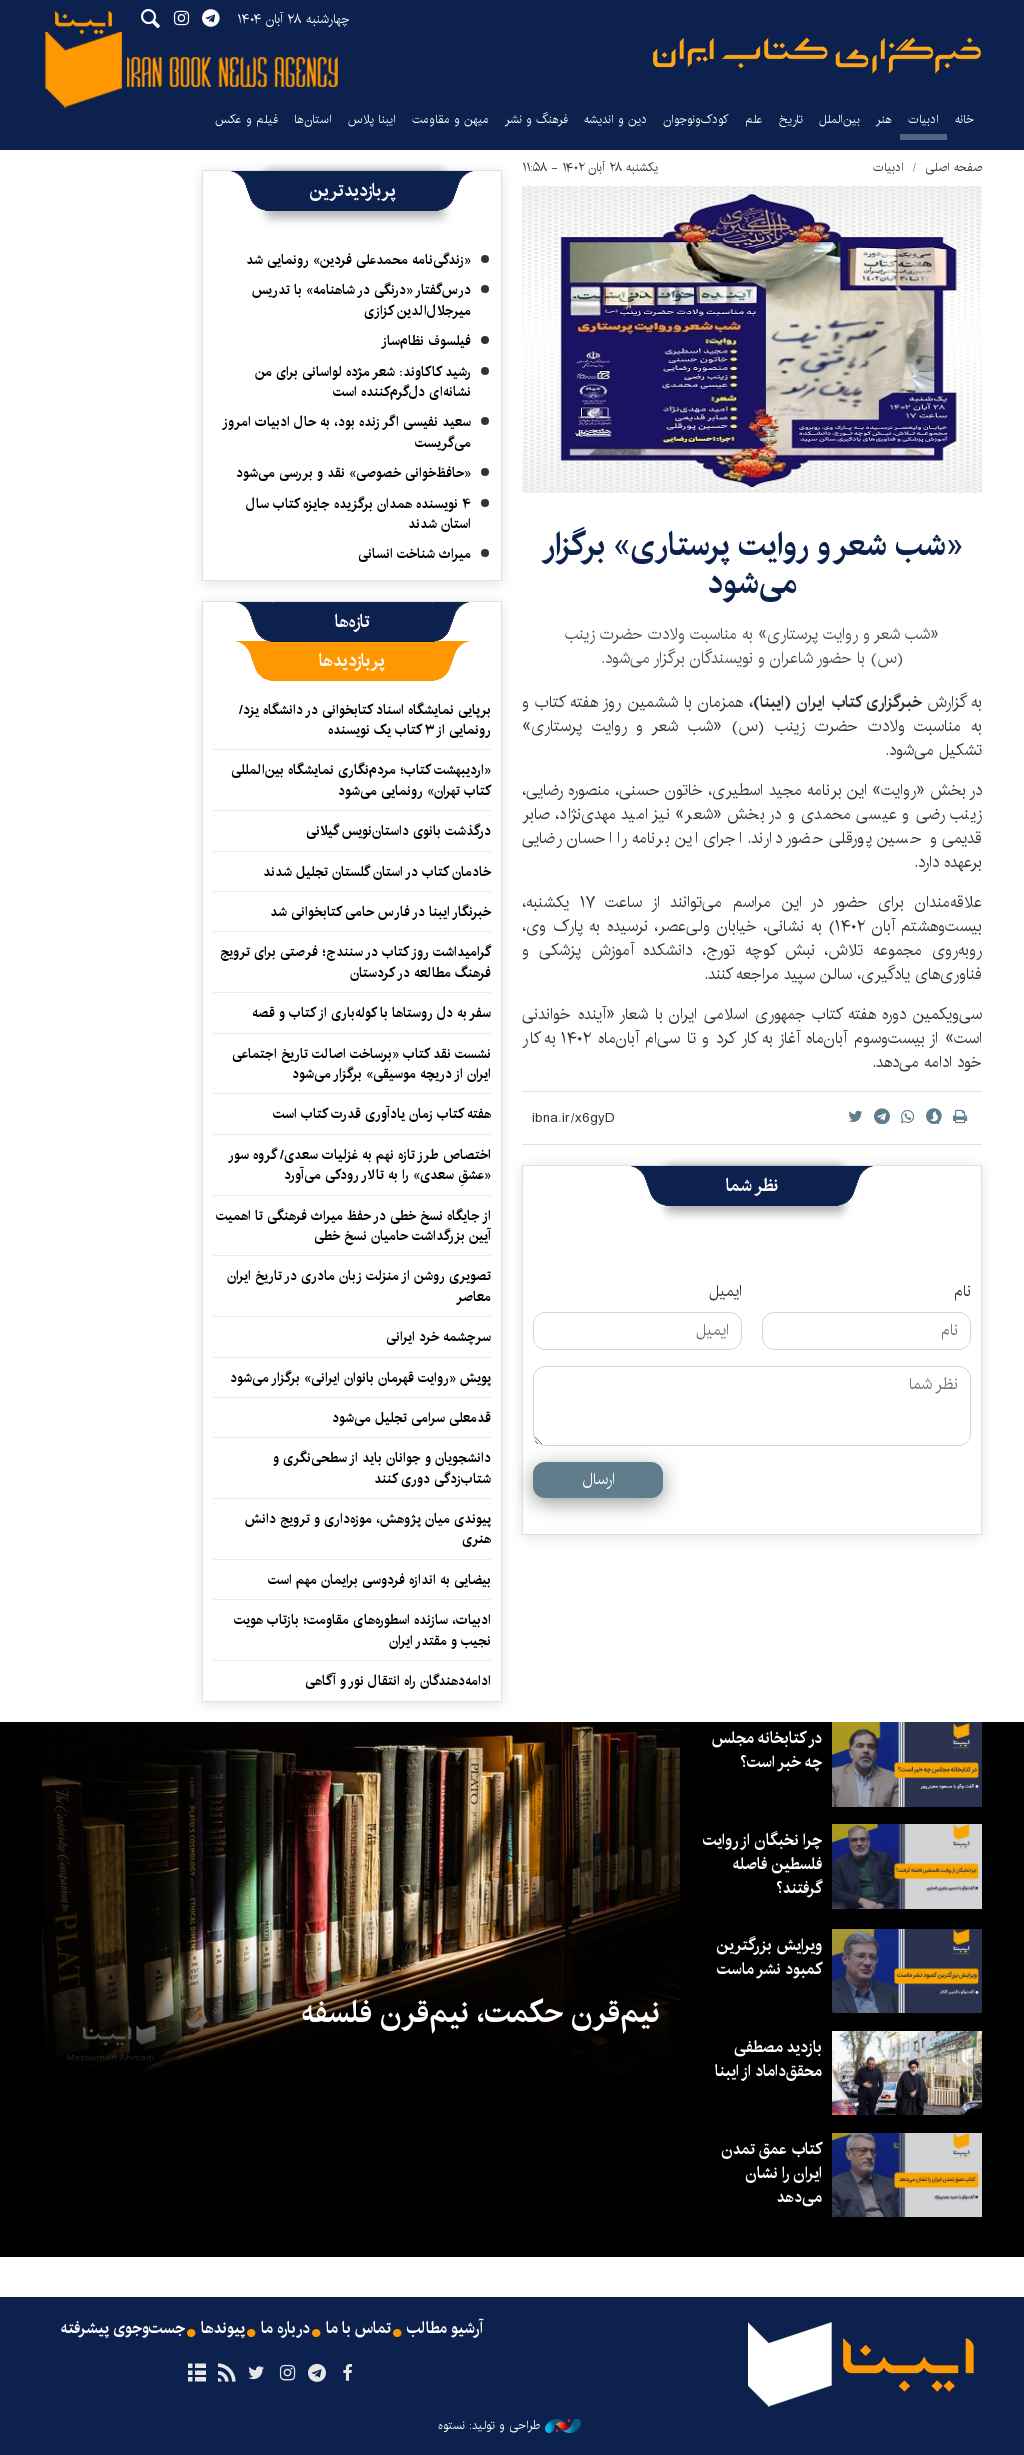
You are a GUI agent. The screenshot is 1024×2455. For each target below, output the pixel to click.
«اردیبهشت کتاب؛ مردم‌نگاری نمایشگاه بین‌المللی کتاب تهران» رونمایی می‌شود (361, 780)
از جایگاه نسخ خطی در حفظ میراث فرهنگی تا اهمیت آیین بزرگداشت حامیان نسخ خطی (353, 1226)
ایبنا (817, 55)
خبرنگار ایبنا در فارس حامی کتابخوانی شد (380, 912)
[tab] (352, 622)
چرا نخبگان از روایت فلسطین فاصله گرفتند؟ (762, 1864)
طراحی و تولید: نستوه (509, 2426)
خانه (964, 119)
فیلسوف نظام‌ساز (426, 341)
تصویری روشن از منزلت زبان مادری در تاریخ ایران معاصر (359, 1286)
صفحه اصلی (953, 167)
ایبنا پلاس (372, 119)
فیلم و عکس (246, 119)
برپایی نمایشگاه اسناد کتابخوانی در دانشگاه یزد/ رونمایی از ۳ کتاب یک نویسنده (365, 720)
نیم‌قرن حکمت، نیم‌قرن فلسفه (480, 2013)
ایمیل (725, 1292)
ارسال (598, 1479)
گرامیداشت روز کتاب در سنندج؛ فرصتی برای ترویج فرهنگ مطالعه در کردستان (355, 962)
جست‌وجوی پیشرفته (123, 2329)
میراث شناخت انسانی (414, 554)
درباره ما (285, 2329)
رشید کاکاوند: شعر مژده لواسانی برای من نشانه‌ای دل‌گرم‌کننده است (363, 382)
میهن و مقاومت (450, 119)
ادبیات (923, 119)
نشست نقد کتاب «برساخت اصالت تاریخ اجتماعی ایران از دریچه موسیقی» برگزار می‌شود (361, 1064)
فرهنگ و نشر (536, 119)
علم (754, 119)
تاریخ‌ (791, 119)
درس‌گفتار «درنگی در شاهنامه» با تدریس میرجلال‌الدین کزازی (361, 300)
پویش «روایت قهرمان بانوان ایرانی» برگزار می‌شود (360, 1378)
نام (962, 1292)
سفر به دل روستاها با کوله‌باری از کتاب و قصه (371, 1013)
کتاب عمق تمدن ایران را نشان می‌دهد (771, 2173)
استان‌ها (313, 119)
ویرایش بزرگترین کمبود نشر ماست (769, 1957)
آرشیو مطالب (445, 2329)
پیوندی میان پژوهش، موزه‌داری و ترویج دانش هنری (368, 1529)
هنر (884, 119)
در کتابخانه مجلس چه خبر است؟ (766, 1750)
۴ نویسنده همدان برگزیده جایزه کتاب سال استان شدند (358, 514)
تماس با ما (358, 2329)
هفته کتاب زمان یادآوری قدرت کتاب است (382, 1114)
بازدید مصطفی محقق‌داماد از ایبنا (768, 2059)
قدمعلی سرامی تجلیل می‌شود (411, 1418)
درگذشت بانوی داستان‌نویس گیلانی (398, 831)
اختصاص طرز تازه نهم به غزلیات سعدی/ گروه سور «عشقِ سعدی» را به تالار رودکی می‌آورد (359, 1165)
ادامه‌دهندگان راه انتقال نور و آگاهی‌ (398, 1681)
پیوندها (223, 2329)
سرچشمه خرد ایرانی (438, 1337)
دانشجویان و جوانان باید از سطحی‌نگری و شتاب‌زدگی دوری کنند (382, 1468)
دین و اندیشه (615, 119)
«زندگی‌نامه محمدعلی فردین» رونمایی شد (358, 260)
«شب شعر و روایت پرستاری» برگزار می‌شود (752, 564)
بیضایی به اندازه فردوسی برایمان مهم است (379, 1580)
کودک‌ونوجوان (696, 119)
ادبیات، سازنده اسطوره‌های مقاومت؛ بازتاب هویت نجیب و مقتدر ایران (362, 1630)
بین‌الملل (839, 119)
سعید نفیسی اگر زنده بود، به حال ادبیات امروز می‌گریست (346, 432)
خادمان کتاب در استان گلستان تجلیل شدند (377, 872)
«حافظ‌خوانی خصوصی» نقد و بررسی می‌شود (353, 473)
